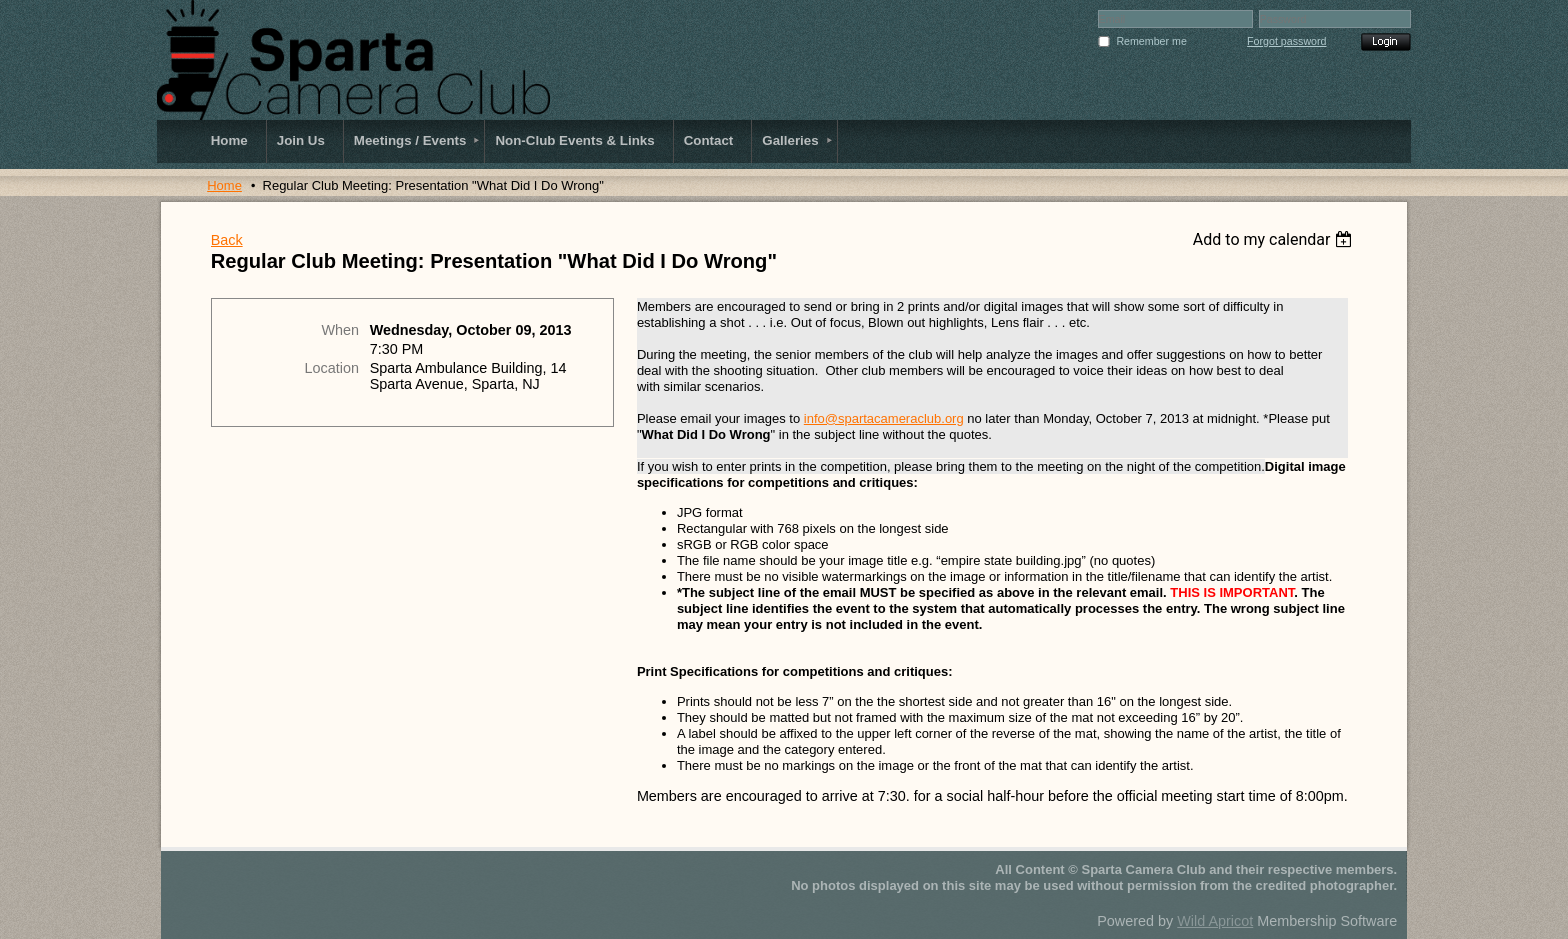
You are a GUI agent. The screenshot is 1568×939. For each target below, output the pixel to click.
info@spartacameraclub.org (884, 418)
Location (332, 368)
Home (224, 185)
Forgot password (1286, 41)
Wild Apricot (1215, 921)
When (340, 330)
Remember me (1151, 41)
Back (227, 240)
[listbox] (1275, 239)
